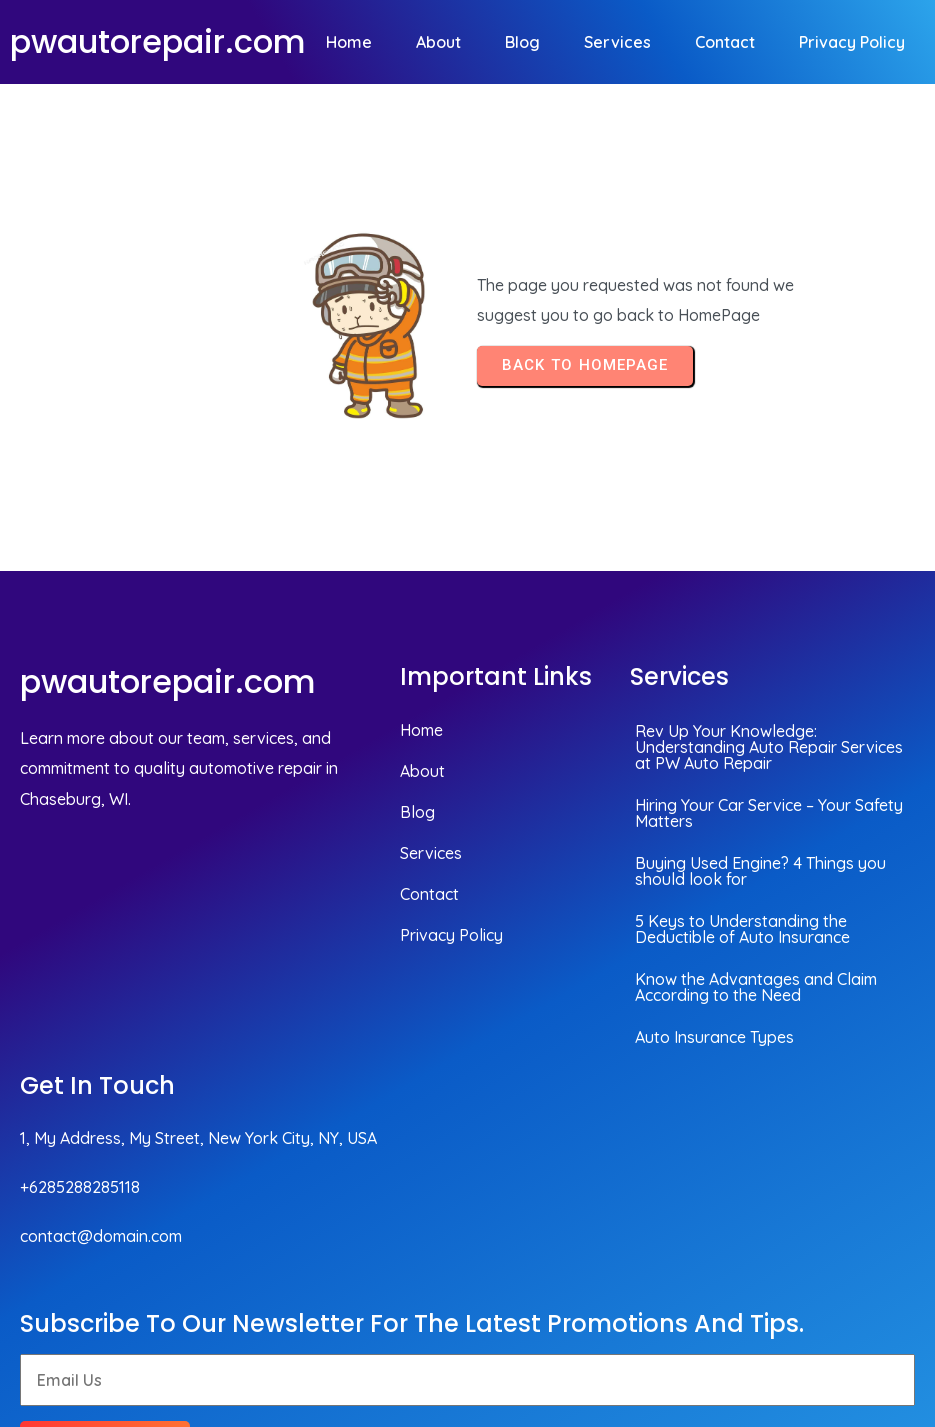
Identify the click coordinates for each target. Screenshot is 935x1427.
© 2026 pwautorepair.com (808, 1290)
